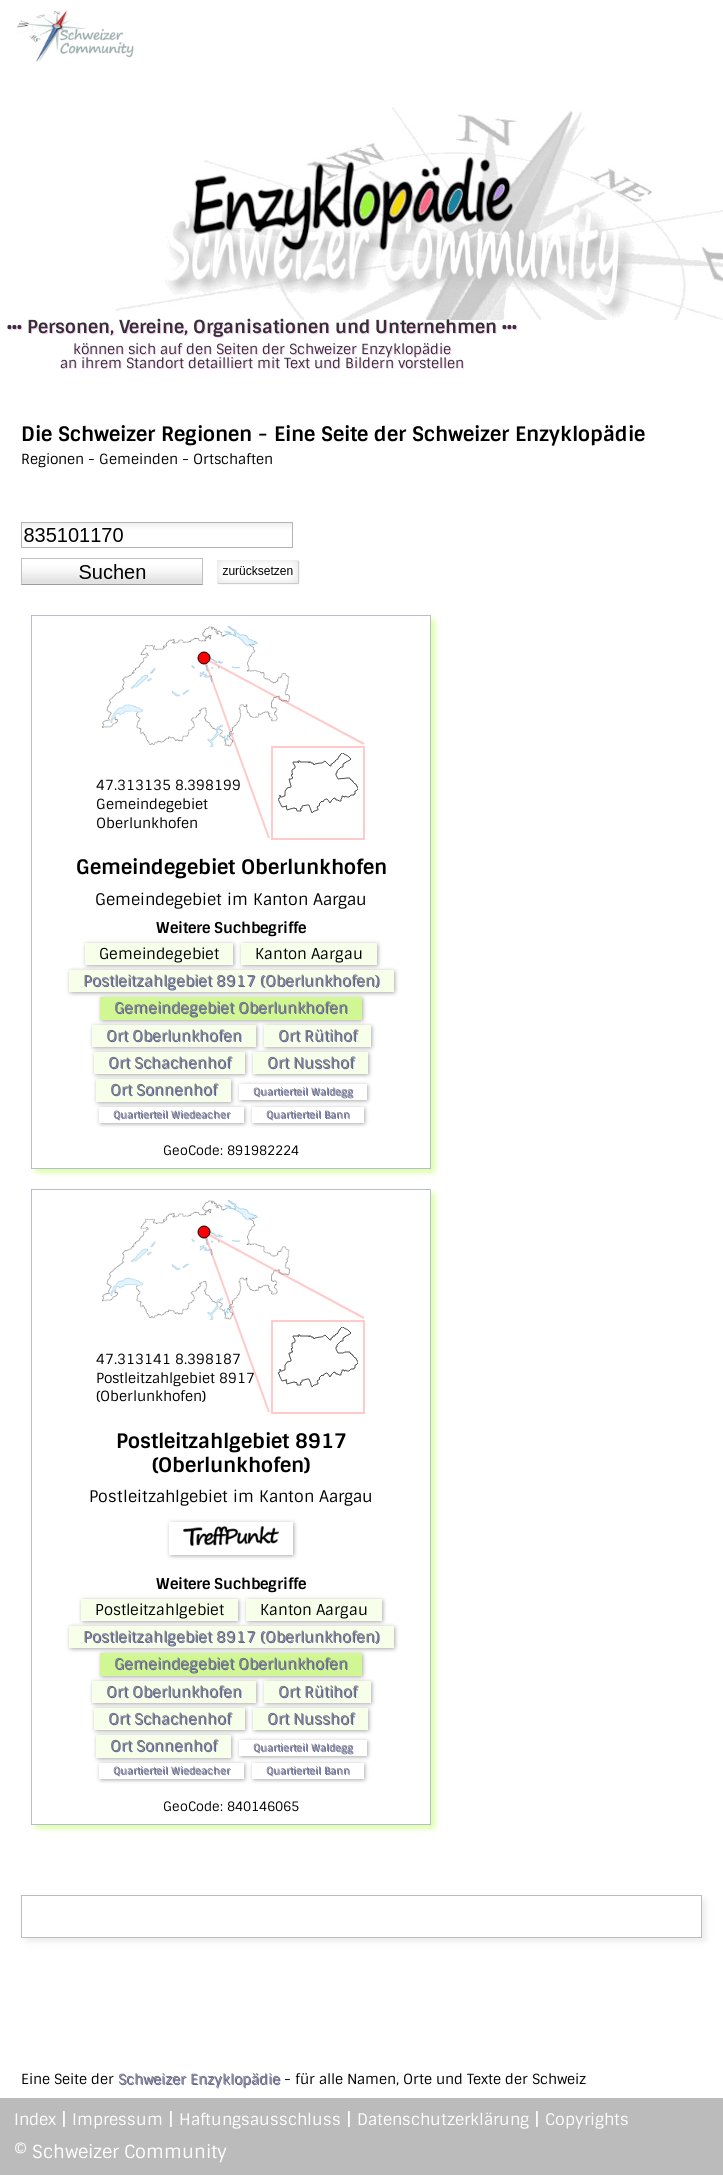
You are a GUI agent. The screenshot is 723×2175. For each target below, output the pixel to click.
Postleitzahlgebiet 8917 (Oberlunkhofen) (231, 981)
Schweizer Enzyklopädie (199, 2079)
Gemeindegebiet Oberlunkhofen (231, 1008)
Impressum (117, 2119)
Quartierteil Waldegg (303, 1091)
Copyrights (587, 2119)
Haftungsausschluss (260, 2119)
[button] (112, 572)
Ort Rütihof (317, 1036)
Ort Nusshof (310, 1063)
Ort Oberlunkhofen (174, 1036)
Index (35, 2119)
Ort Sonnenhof (163, 1090)
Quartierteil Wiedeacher (171, 1114)
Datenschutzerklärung (443, 2119)
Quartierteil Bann (308, 1114)
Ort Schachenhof (169, 1063)
